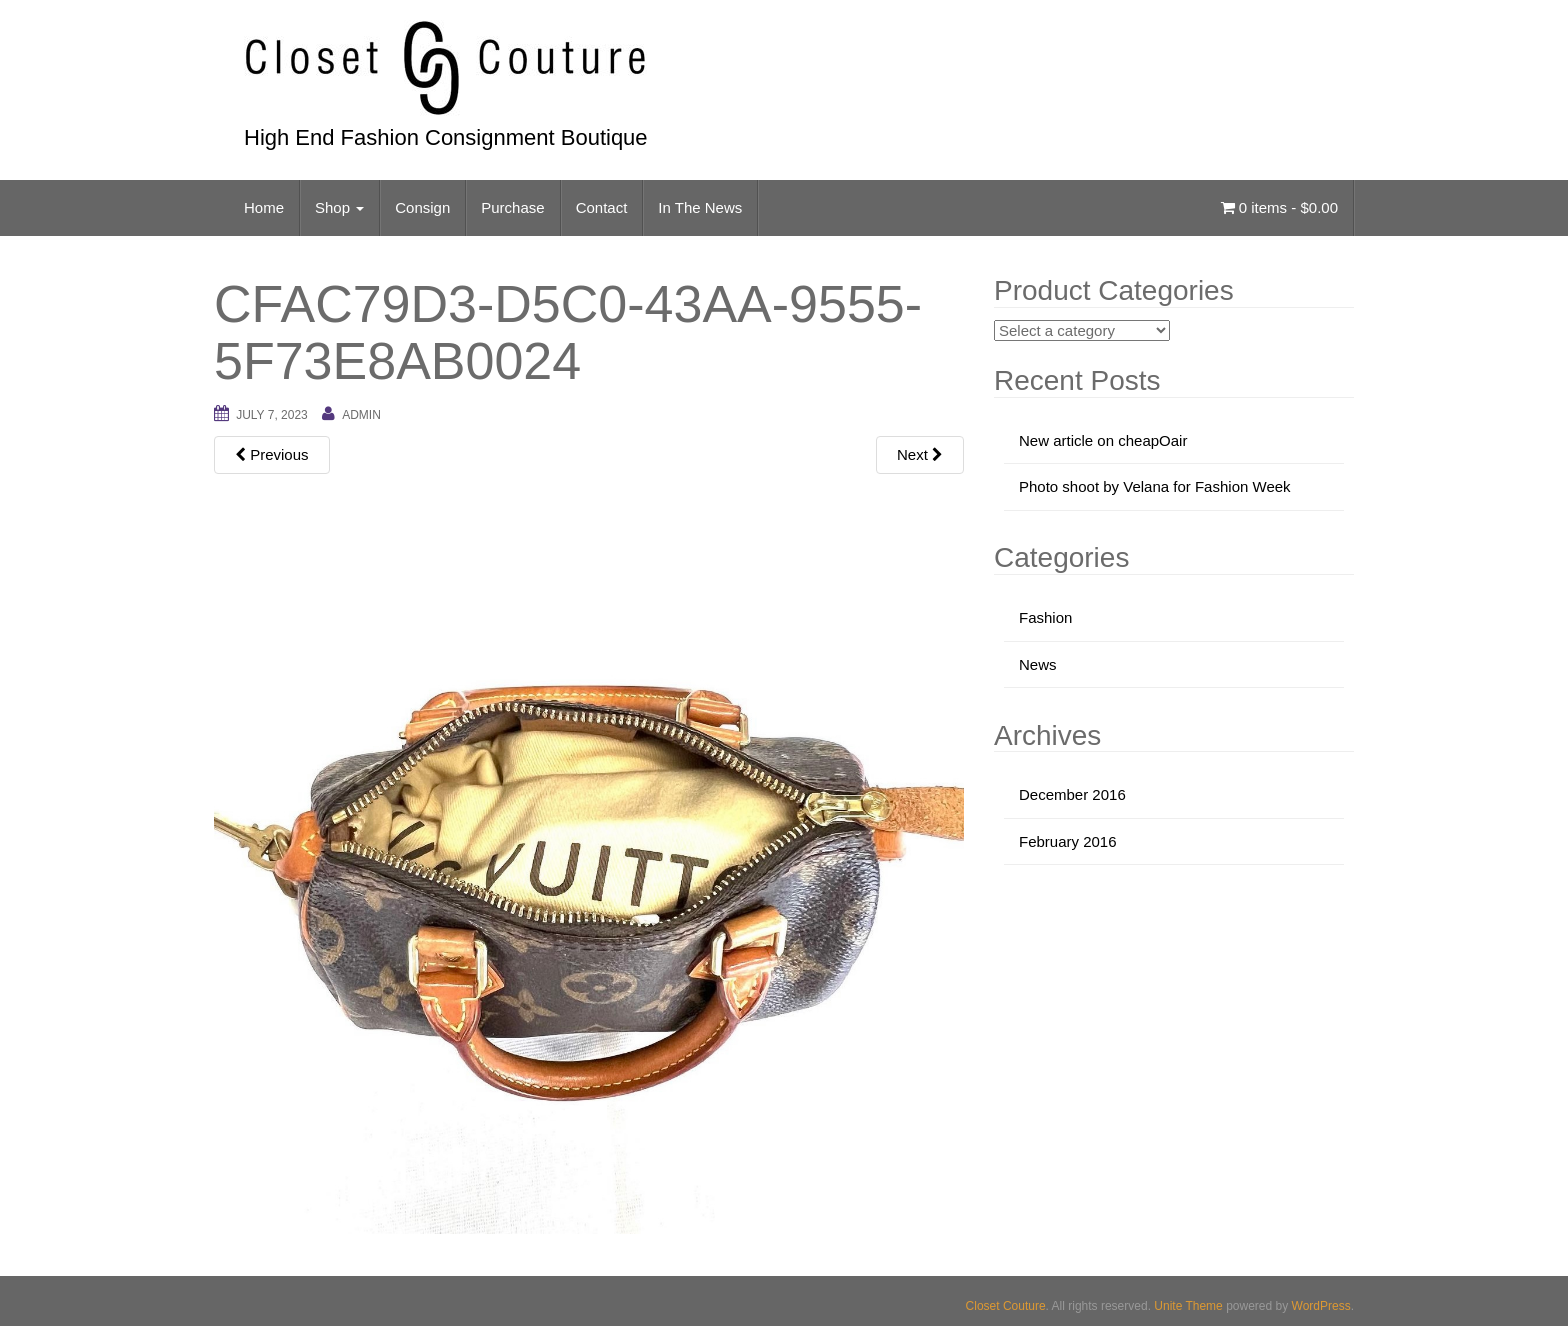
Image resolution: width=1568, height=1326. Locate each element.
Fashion (1045, 617)
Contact (602, 207)
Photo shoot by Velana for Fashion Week (1155, 486)
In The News (700, 207)
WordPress (1321, 1306)
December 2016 (1072, 794)
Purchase (512, 207)
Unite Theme (1188, 1306)
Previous (272, 454)
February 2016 (1068, 841)
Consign (422, 207)
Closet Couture (1006, 1306)
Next (920, 454)
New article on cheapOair (1103, 440)
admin (361, 415)
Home (264, 207)
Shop (339, 207)
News (1038, 664)
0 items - (1279, 207)
